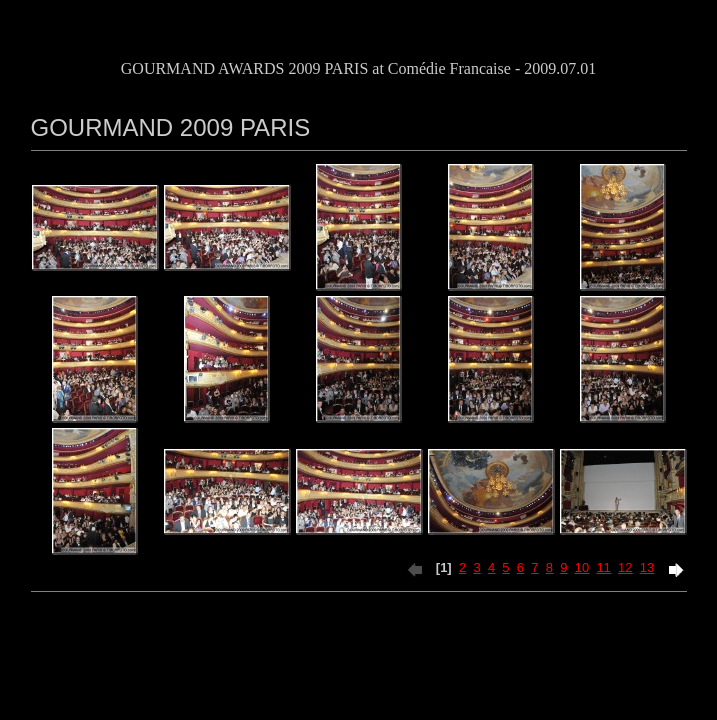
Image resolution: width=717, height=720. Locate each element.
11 (603, 567)
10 (582, 567)
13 (647, 567)
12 (625, 567)
